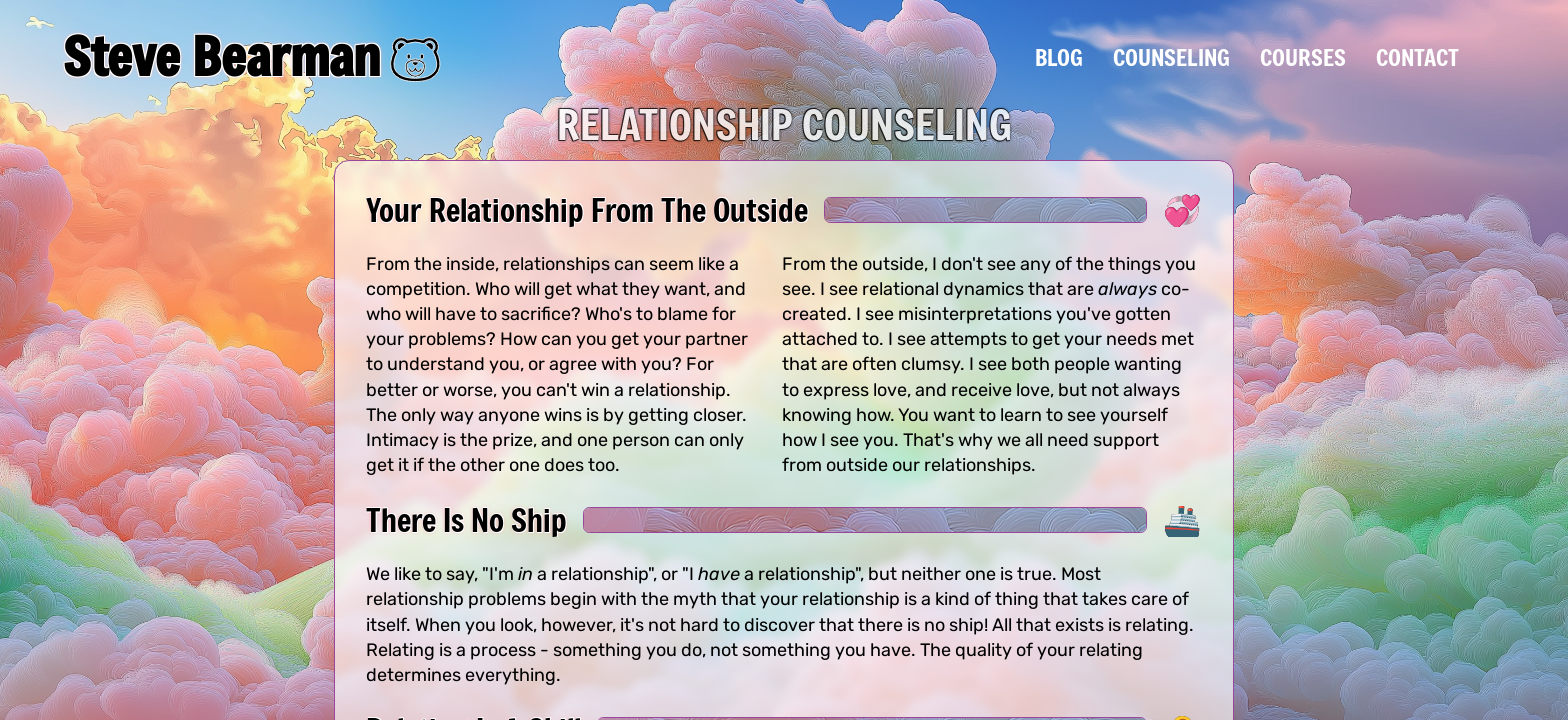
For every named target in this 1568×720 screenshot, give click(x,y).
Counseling (1171, 57)
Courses (1303, 57)
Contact (1417, 57)
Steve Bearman (221, 56)
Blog (1059, 57)
